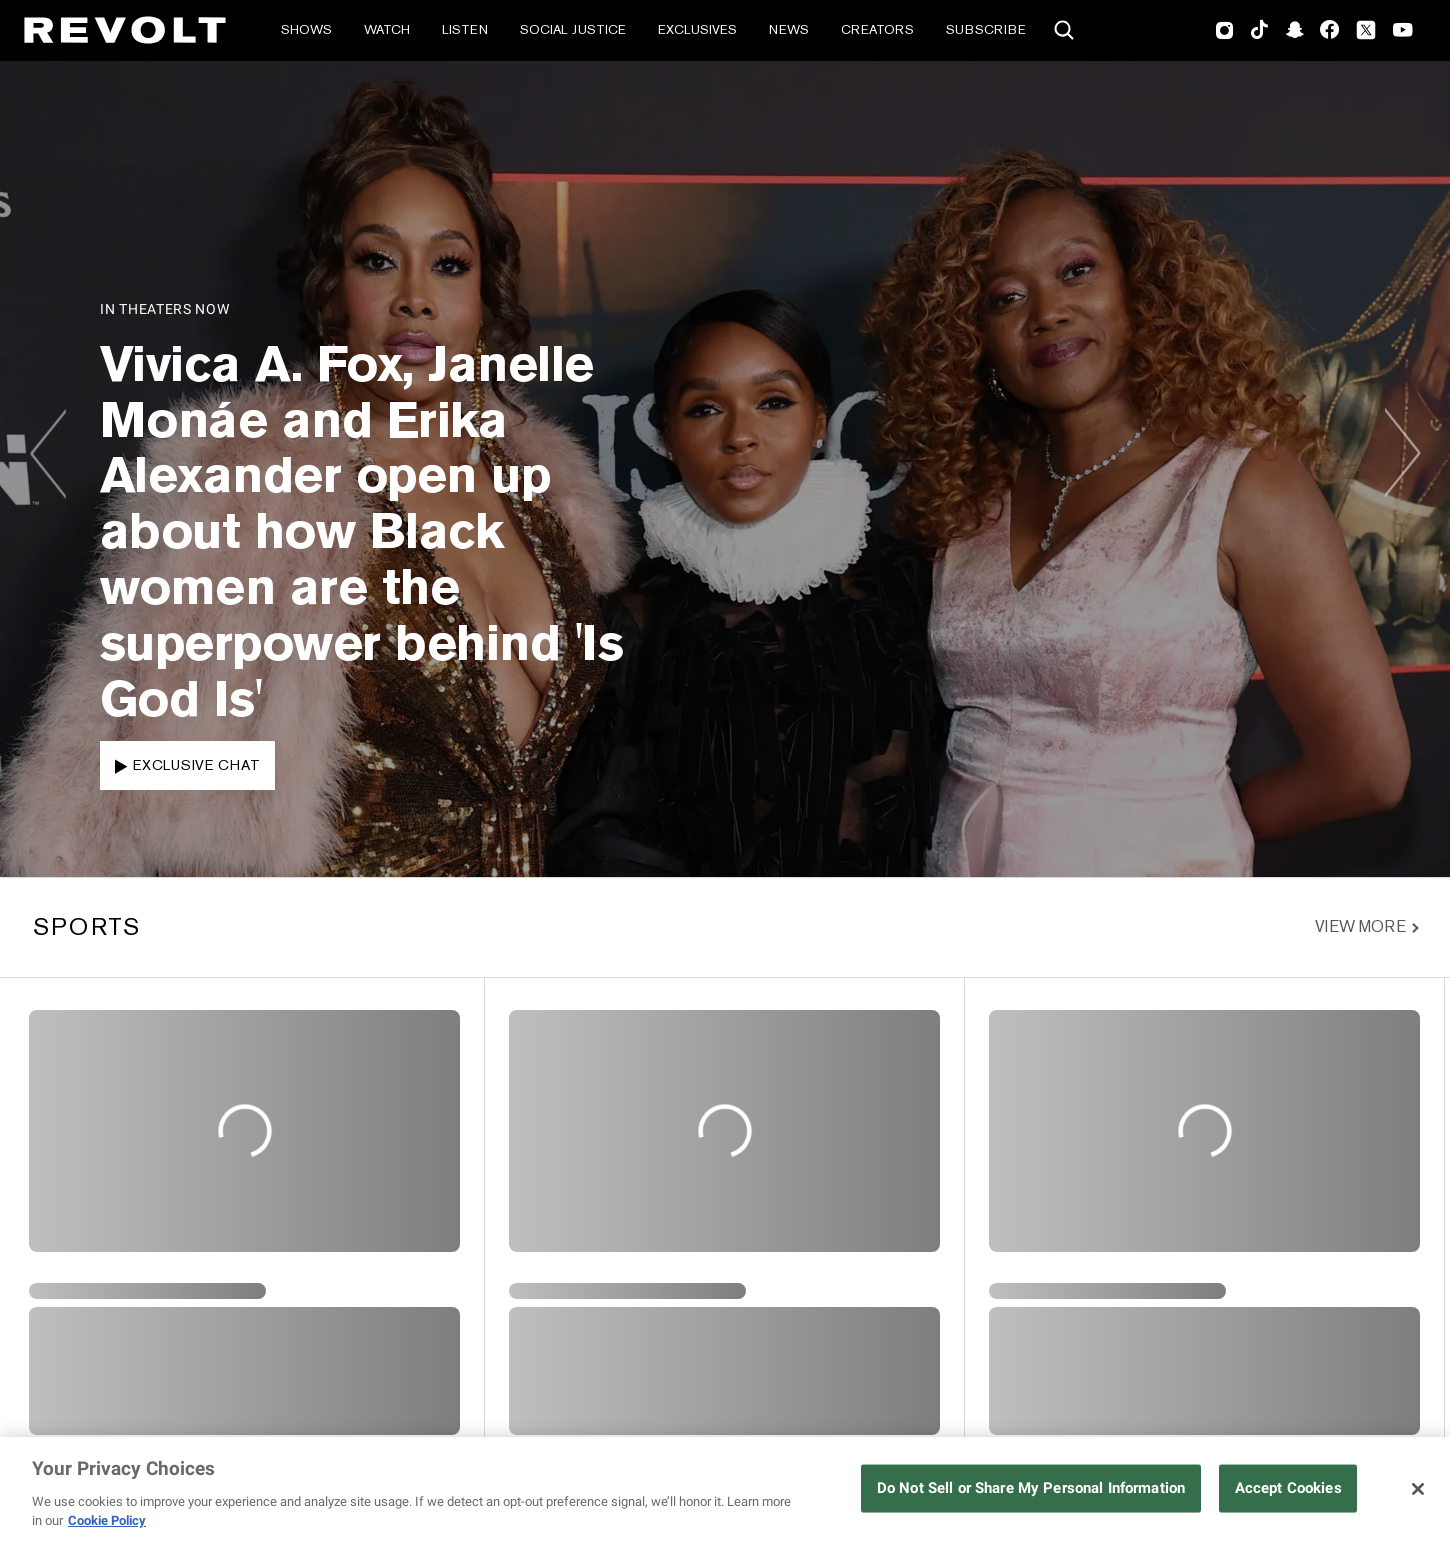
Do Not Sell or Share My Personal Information (1031, 1488)
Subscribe (986, 29)
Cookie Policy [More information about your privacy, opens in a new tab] (107, 1520)
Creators (877, 29)
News (789, 29)
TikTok (1259, 30)
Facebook (1329, 30)
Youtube (1403, 32)
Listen (465, 29)
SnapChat (1294, 30)
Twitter (1366, 30)
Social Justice (573, 29)
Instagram (1225, 30)
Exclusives (697, 29)
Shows (306, 29)
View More (1360, 927)
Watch (387, 29)
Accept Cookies (1288, 1488)
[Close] (1418, 1489)
